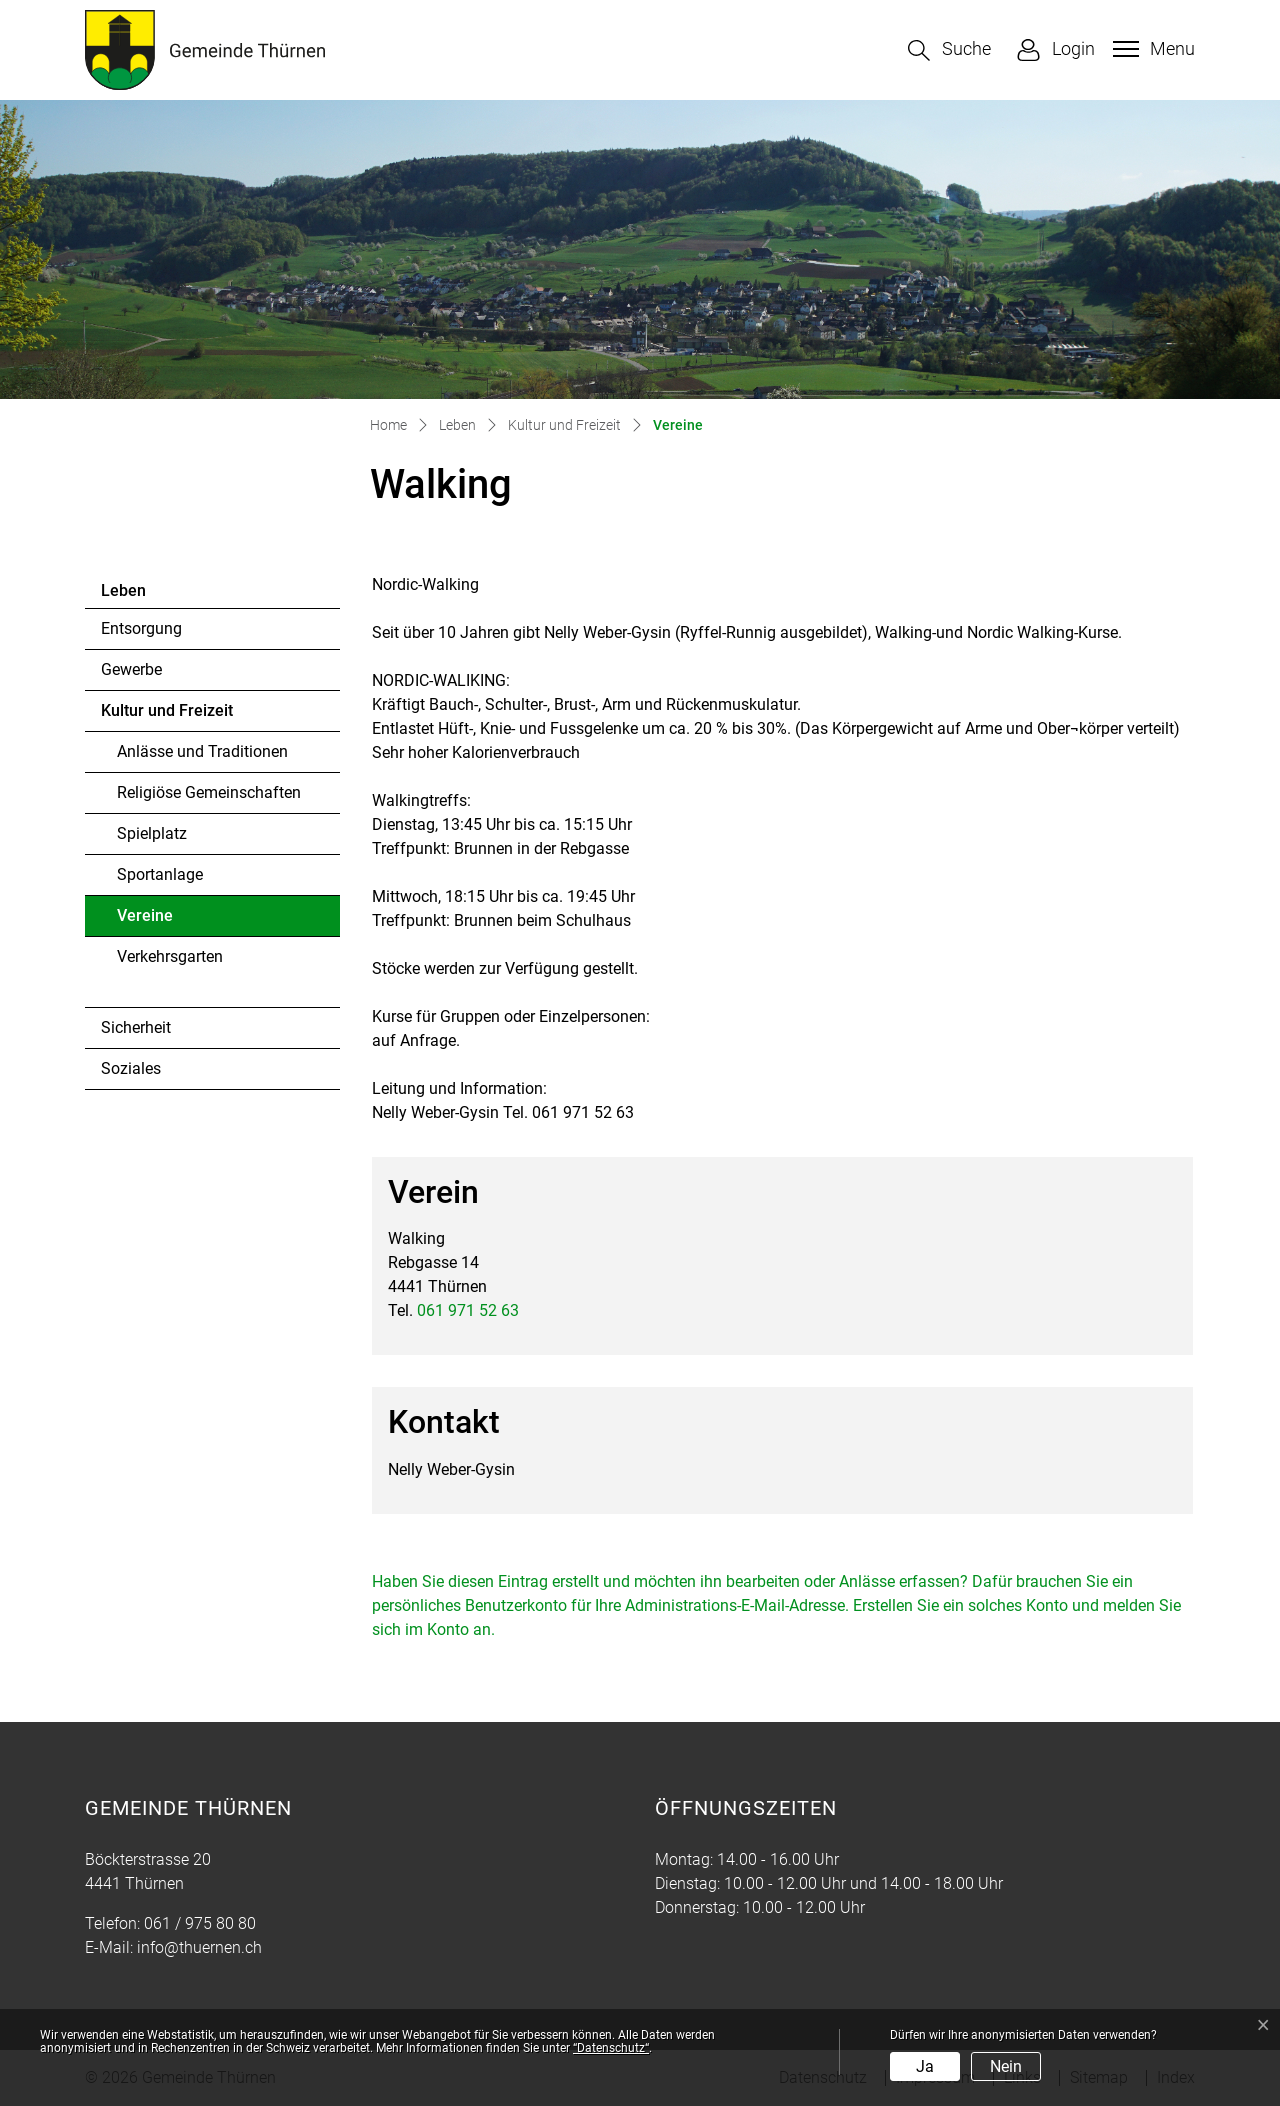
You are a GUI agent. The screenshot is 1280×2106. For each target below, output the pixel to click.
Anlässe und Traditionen (202, 751)
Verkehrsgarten (170, 956)
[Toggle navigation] (1151, 49)
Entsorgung (141, 628)
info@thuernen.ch (199, 1947)
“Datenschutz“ (611, 2048)
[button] (949, 50)
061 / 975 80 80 (200, 1923)
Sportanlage (160, 874)
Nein (1006, 2066)
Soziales (131, 1068)
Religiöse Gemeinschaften (209, 792)
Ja (925, 2066)
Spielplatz (152, 833)
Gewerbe (131, 669)
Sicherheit (136, 1027)
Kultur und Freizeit (167, 710)
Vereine (171, 921)
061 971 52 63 (468, 1310)
